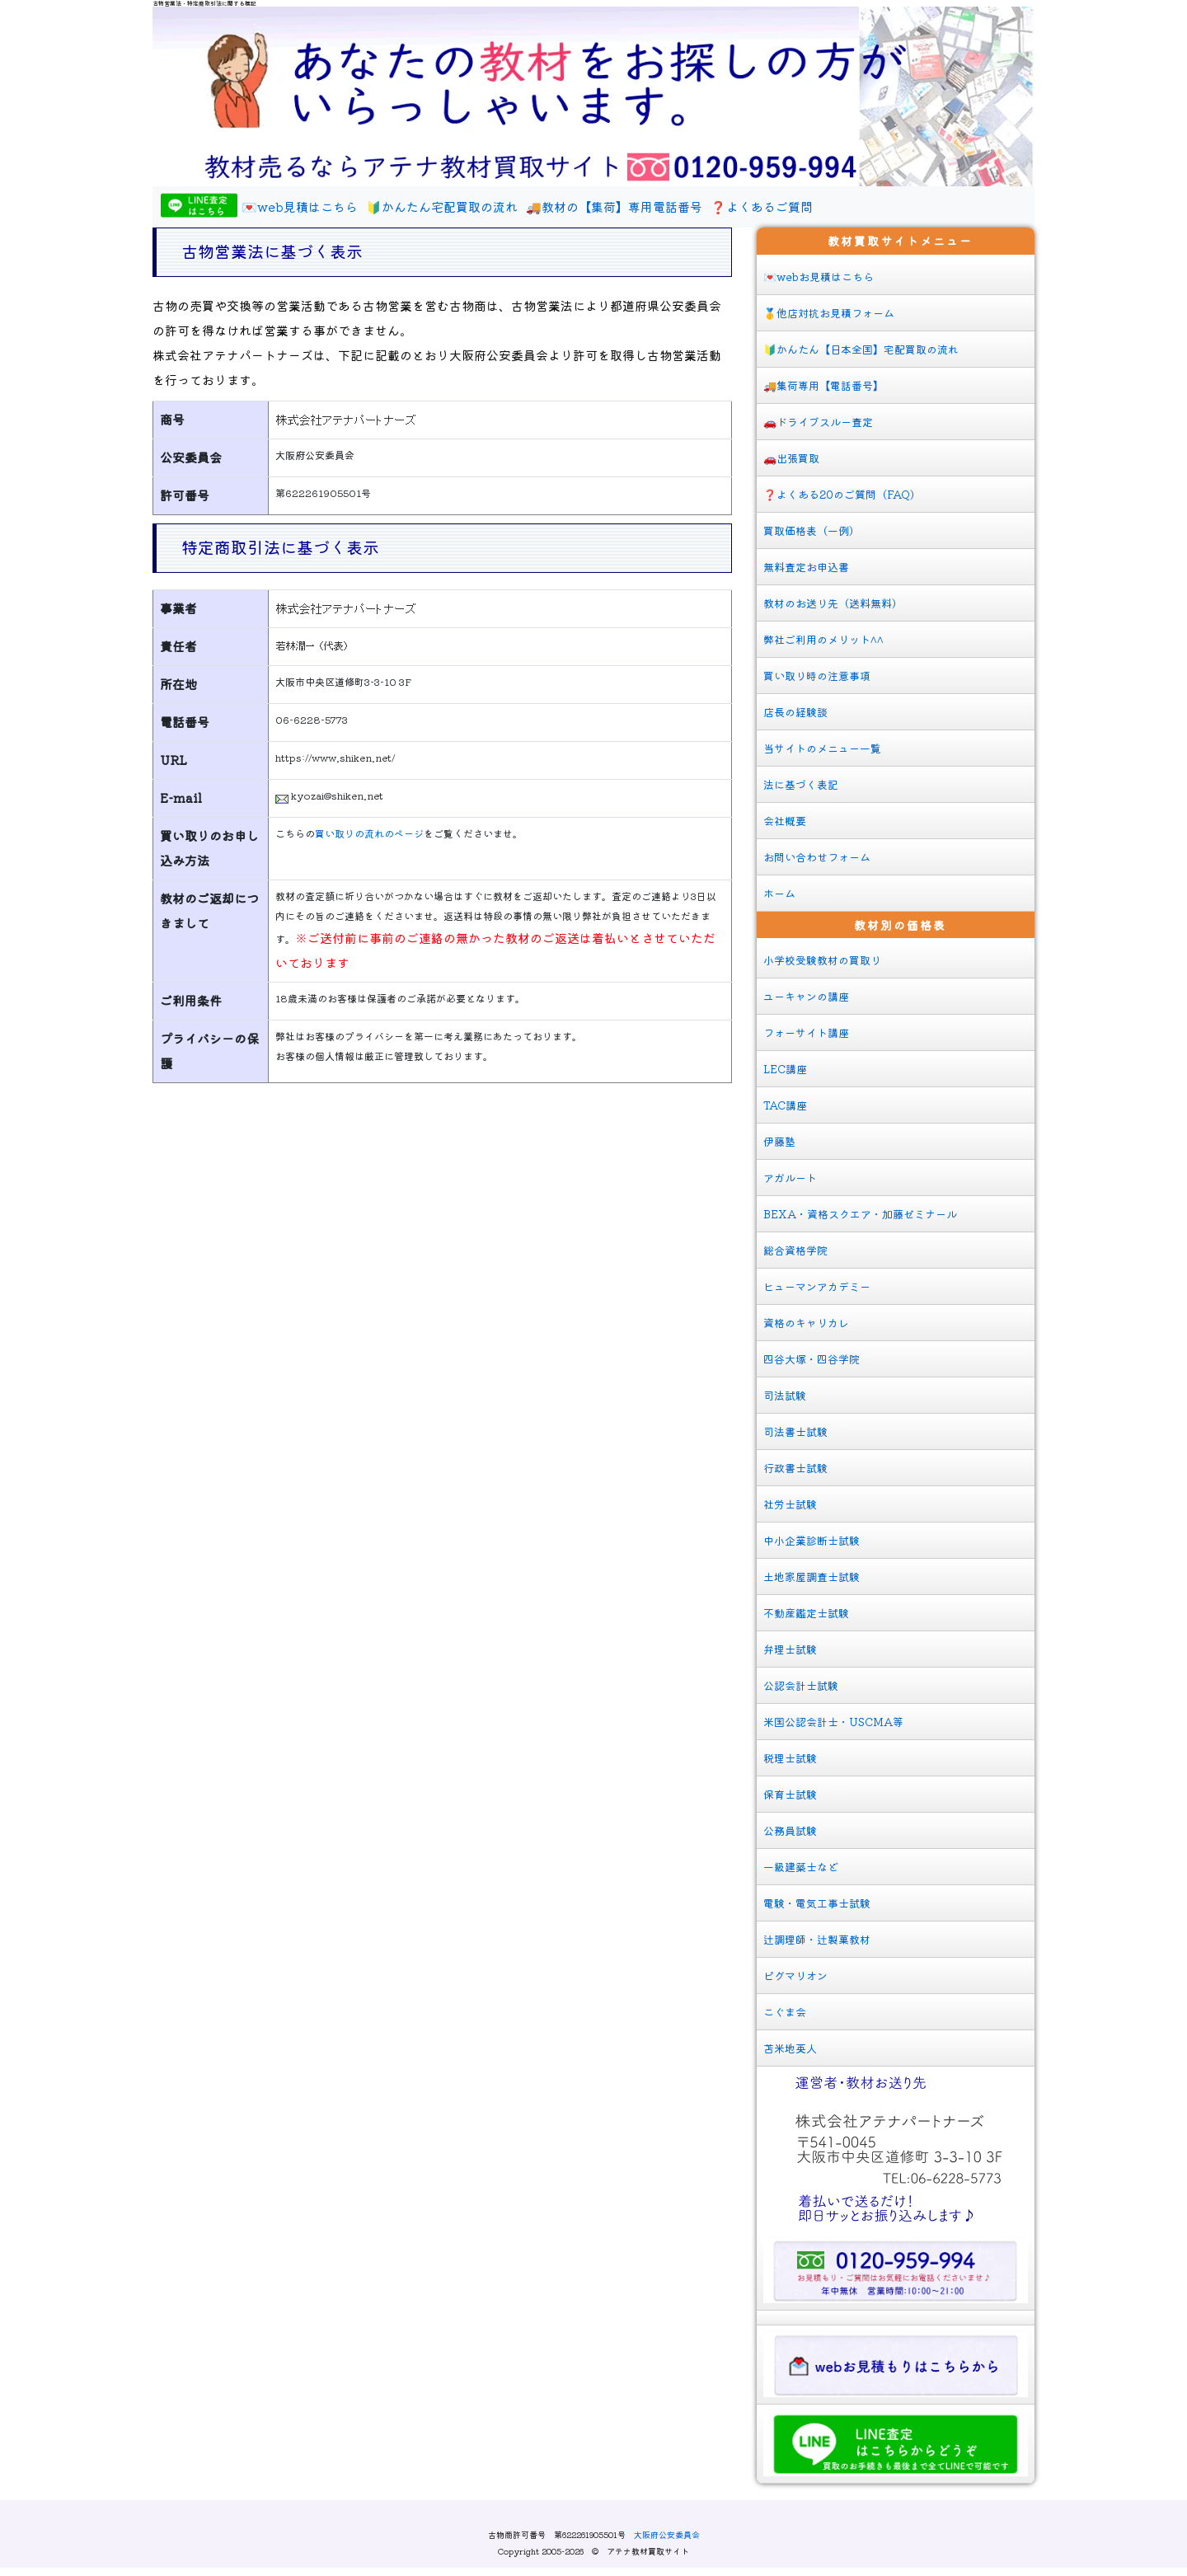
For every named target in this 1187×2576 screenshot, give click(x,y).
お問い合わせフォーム (816, 857)
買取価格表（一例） (811, 530)
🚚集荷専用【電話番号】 (823, 385)
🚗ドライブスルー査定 (818, 421)
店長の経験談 (795, 712)
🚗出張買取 (791, 458)
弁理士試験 (790, 1649)
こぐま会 (784, 2012)
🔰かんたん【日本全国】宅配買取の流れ (861, 349)
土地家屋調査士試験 (811, 1576)
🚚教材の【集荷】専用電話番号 (614, 206)
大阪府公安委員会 (667, 2534)
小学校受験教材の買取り (822, 960)
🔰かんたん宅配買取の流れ (442, 206)
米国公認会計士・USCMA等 (833, 1721)
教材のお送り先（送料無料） (833, 603)
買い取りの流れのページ (369, 833)
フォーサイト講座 (806, 1032)
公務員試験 (790, 1830)
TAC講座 (785, 1105)
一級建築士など (800, 1867)
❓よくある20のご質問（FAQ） (842, 494)
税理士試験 (790, 1758)
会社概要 (784, 820)
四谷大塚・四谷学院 (811, 1359)
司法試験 (784, 1395)
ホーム (779, 893)
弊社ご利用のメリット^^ (823, 639)
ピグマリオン (795, 1975)
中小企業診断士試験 (811, 1540)
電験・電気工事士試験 (816, 1903)
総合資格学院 (795, 1250)
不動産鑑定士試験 (806, 1613)
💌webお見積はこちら (818, 276)
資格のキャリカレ (806, 1322)
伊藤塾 (779, 1141)
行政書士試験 (795, 1468)
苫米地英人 (790, 2048)
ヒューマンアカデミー (816, 1286)
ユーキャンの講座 (806, 996)
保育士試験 (790, 1794)
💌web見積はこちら (300, 206)
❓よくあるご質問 (762, 206)
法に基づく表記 (800, 784)
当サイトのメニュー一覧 (822, 748)
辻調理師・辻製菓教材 (816, 1939)
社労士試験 (790, 1504)
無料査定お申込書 (806, 567)
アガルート (790, 1177)
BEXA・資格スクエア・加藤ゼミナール (860, 1214)
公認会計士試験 (800, 1685)
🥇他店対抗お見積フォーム (828, 313)
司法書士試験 (795, 1431)
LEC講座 (785, 1069)
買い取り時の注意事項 (816, 675)
